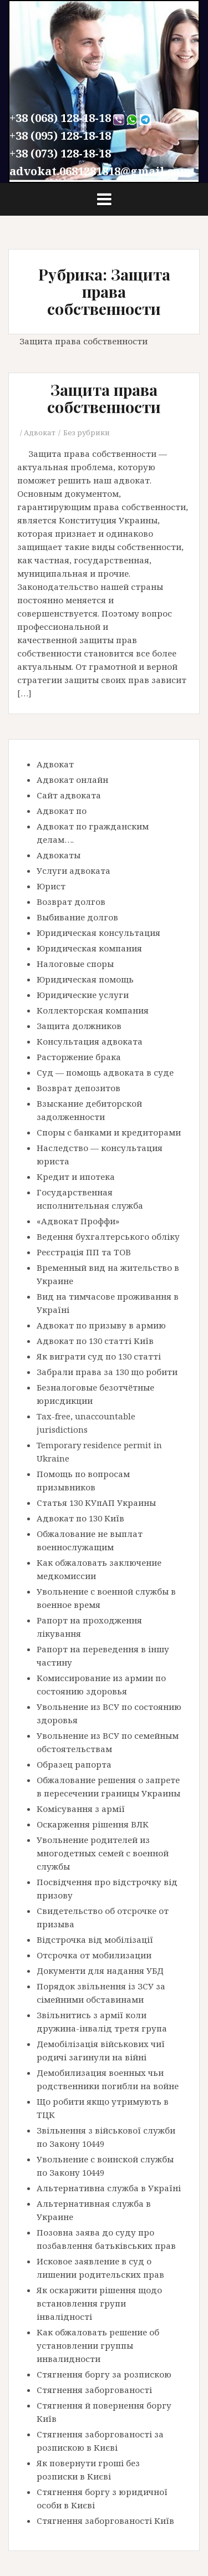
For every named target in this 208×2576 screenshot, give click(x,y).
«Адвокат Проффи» (78, 1220)
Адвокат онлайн (72, 779)
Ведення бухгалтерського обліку (108, 1236)
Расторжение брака (79, 1056)
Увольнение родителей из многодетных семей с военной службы (103, 1853)
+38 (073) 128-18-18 (60, 153)
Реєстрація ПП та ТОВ (84, 1252)
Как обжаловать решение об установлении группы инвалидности (98, 2345)
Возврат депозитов (78, 1087)
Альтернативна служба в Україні (109, 2187)
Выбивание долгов (77, 917)
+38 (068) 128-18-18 (60, 117)
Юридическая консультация (98, 932)
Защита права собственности (104, 398)
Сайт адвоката (69, 795)
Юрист (51, 886)
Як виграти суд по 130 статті (99, 1356)
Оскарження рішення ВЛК (93, 1824)
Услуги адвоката (73, 870)
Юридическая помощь (85, 979)
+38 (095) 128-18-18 (60, 135)
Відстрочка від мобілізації (95, 1939)
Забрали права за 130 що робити (107, 1371)
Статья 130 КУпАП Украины (96, 1502)
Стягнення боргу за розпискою (104, 2374)
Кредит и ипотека (76, 1176)
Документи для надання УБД (100, 1970)
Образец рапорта (74, 1764)
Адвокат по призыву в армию (101, 1325)
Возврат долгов (71, 901)
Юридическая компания (89, 948)
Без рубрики (86, 432)
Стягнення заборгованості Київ (105, 2520)
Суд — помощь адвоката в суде (105, 1072)
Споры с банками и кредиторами (109, 1132)
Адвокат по (62, 810)
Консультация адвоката (90, 1041)
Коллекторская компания (93, 1010)
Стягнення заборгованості (94, 2389)
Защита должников (79, 1025)
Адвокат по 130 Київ (80, 1518)
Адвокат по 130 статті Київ (95, 1340)
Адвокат (39, 432)
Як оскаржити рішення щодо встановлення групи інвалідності (99, 2303)
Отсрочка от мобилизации (94, 1955)
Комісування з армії (81, 1808)
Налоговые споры (75, 963)
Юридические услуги (83, 994)
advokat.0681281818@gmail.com (100, 171)
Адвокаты (58, 855)
